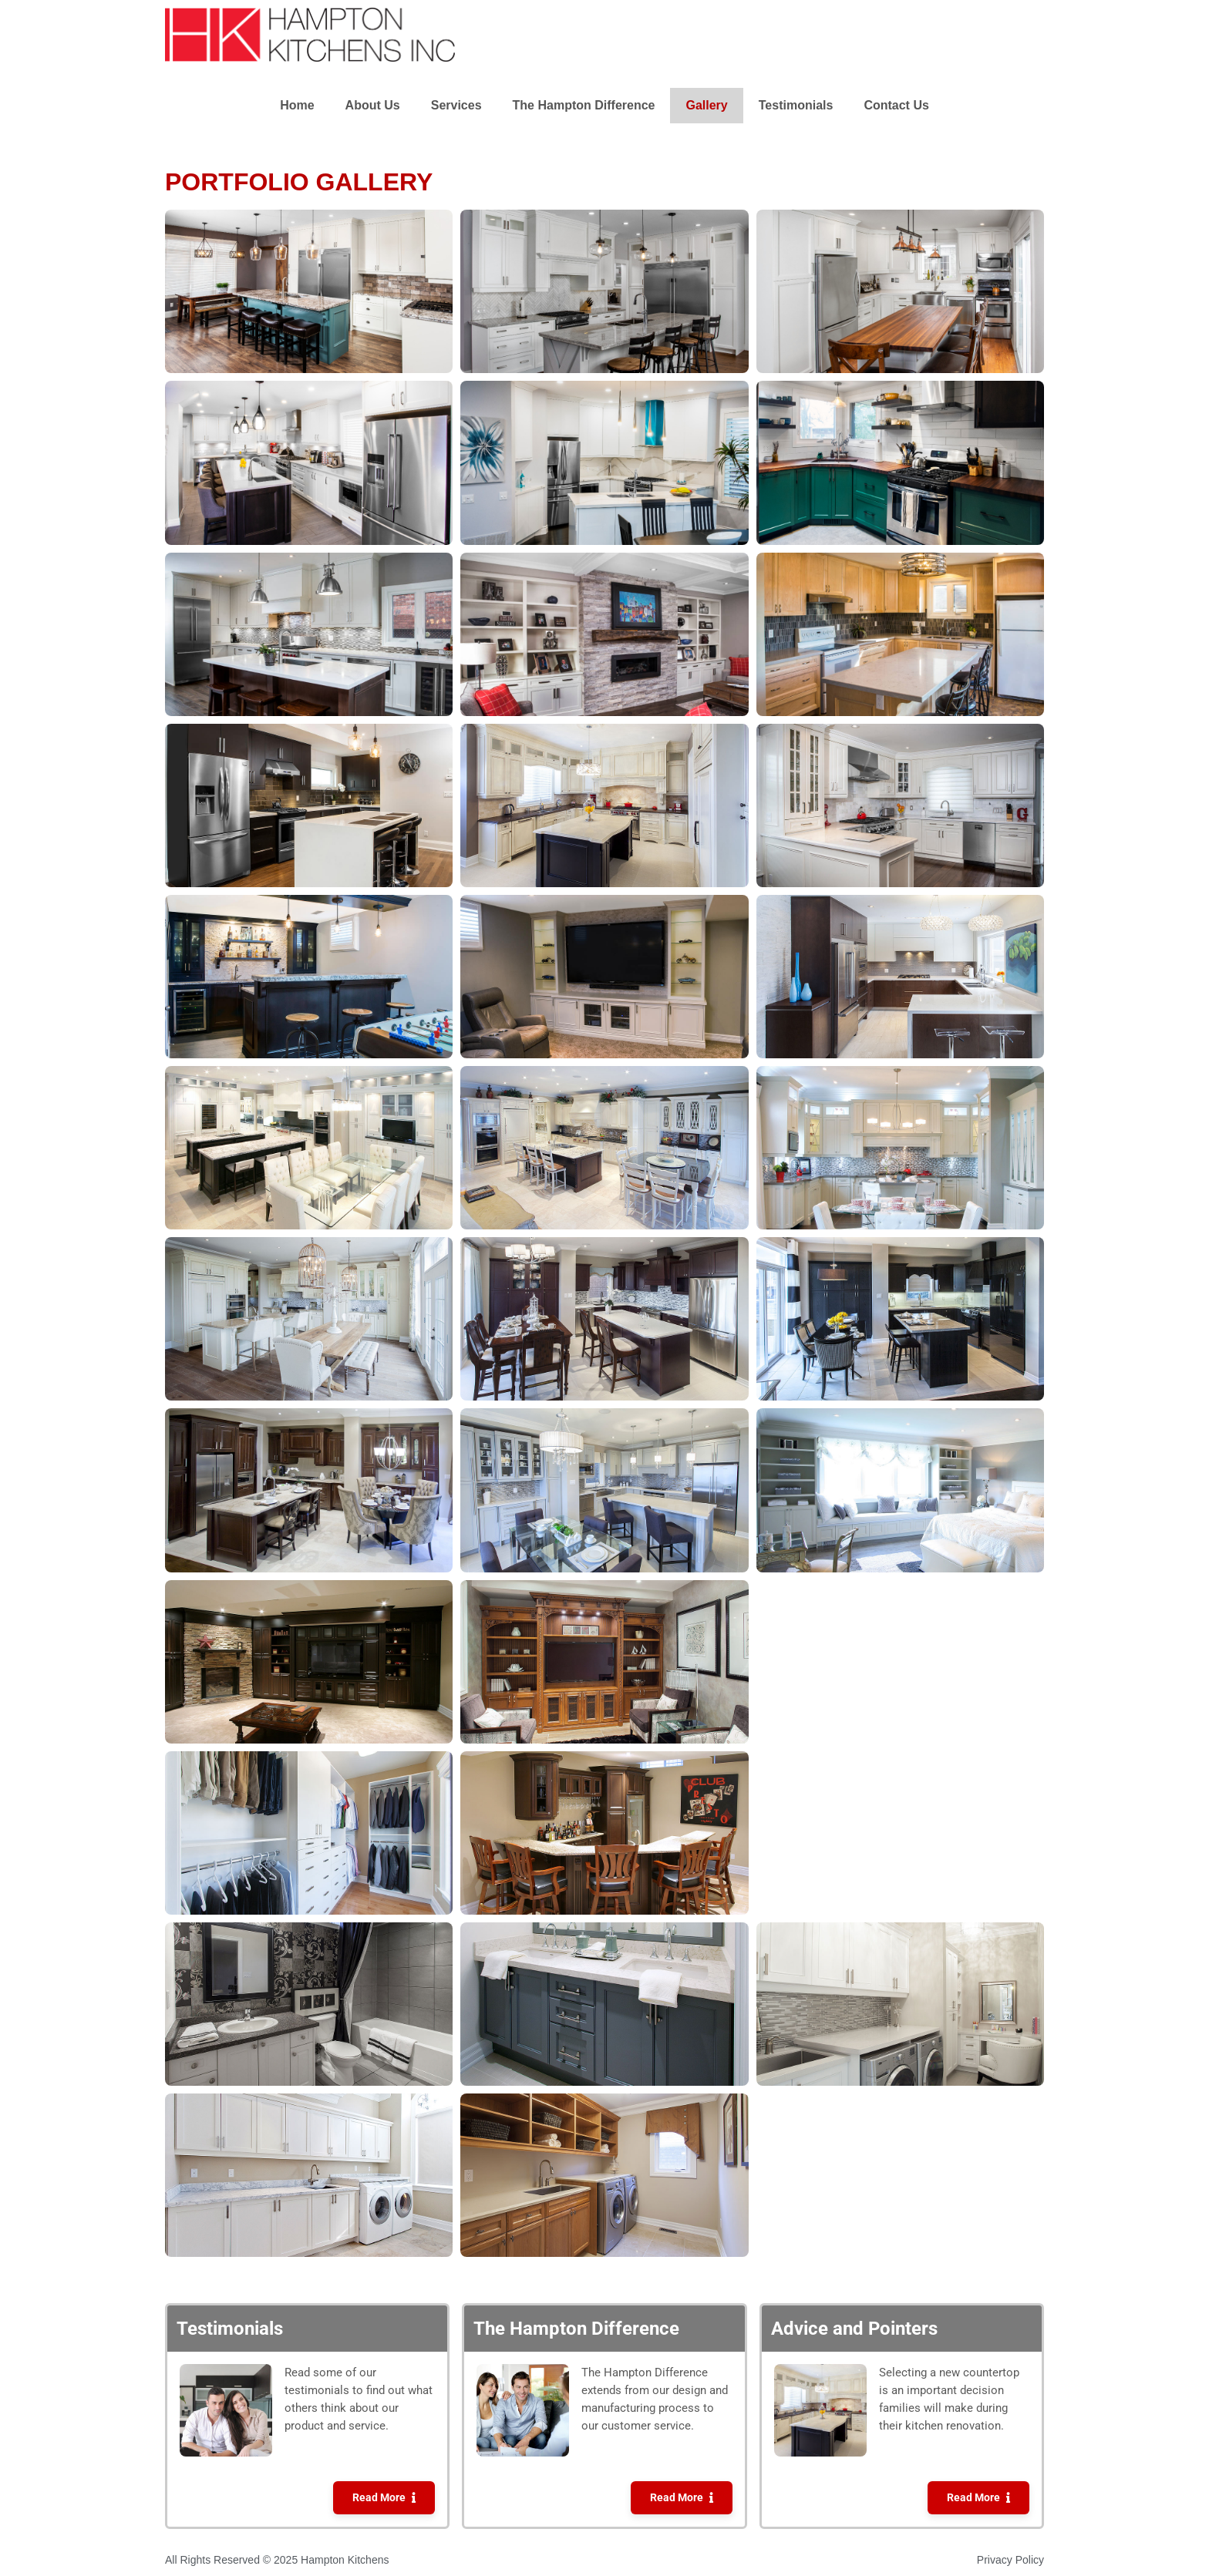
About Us (372, 105)
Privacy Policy (1010, 2560)
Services (456, 105)
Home (297, 105)
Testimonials (796, 105)
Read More (379, 2497)
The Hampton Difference (584, 105)
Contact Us (896, 105)
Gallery (706, 105)
